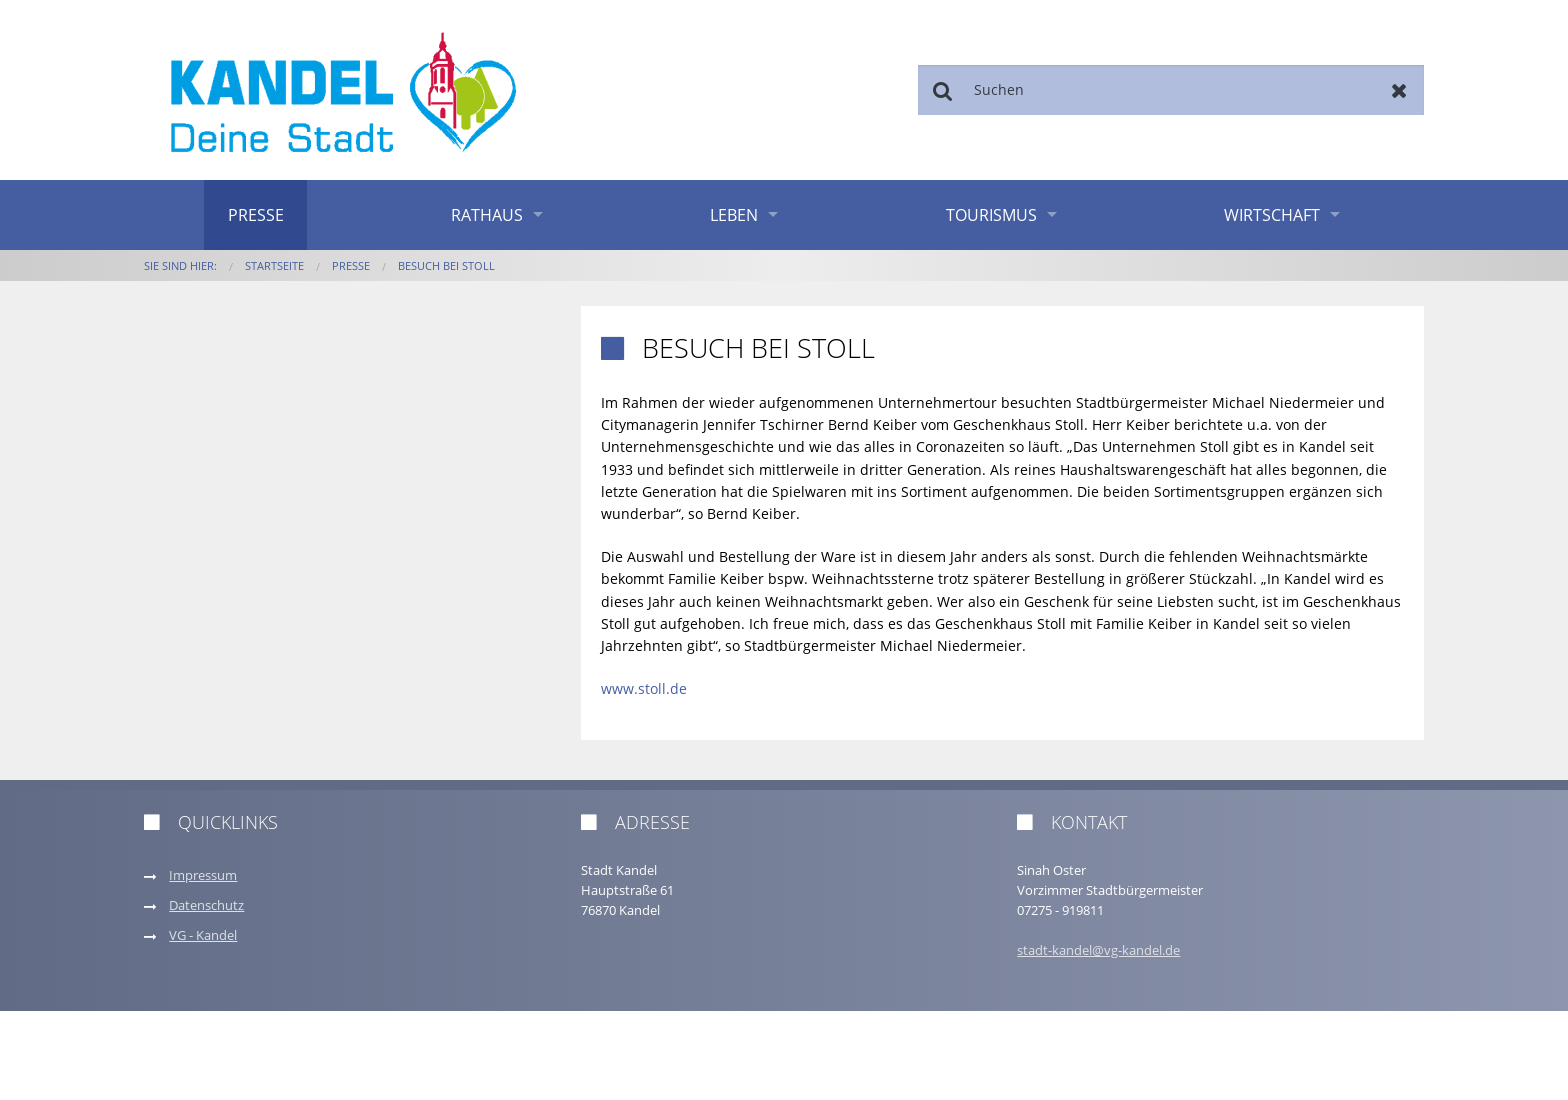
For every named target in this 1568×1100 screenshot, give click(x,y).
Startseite (274, 265)
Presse (256, 215)
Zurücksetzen (1399, 90)
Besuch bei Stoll (446, 265)
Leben (734, 215)
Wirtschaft (1272, 215)
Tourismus (991, 215)
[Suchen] (1171, 90)
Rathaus (487, 215)
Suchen (942, 90)
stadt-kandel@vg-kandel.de (1098, 950)
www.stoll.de (644, 688)
